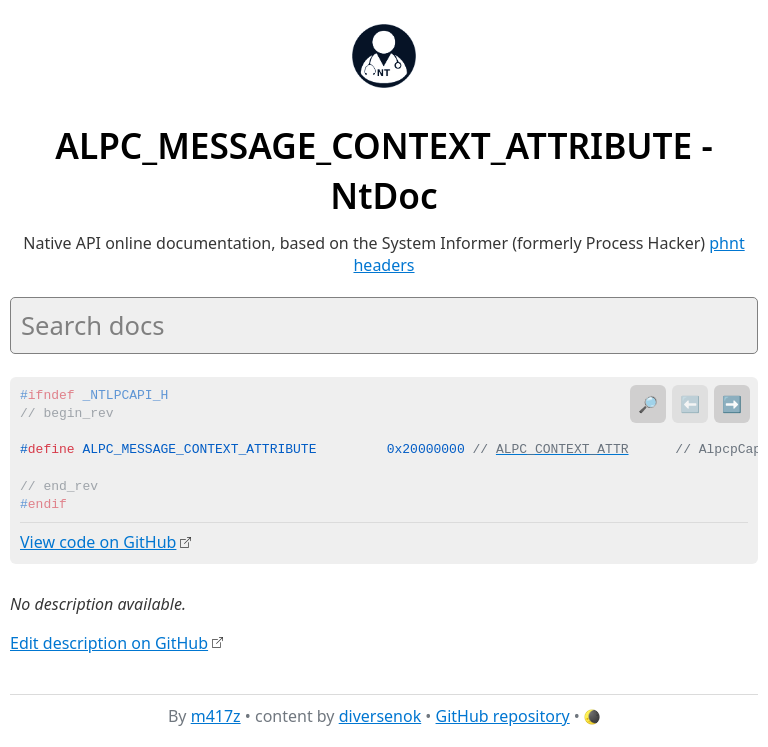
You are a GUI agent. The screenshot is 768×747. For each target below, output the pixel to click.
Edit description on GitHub (109, 642)
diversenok (380, 716)
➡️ (732, 404)
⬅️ (690, 404)
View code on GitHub (98, 542)
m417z (216, 716)
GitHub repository (503, 716)
